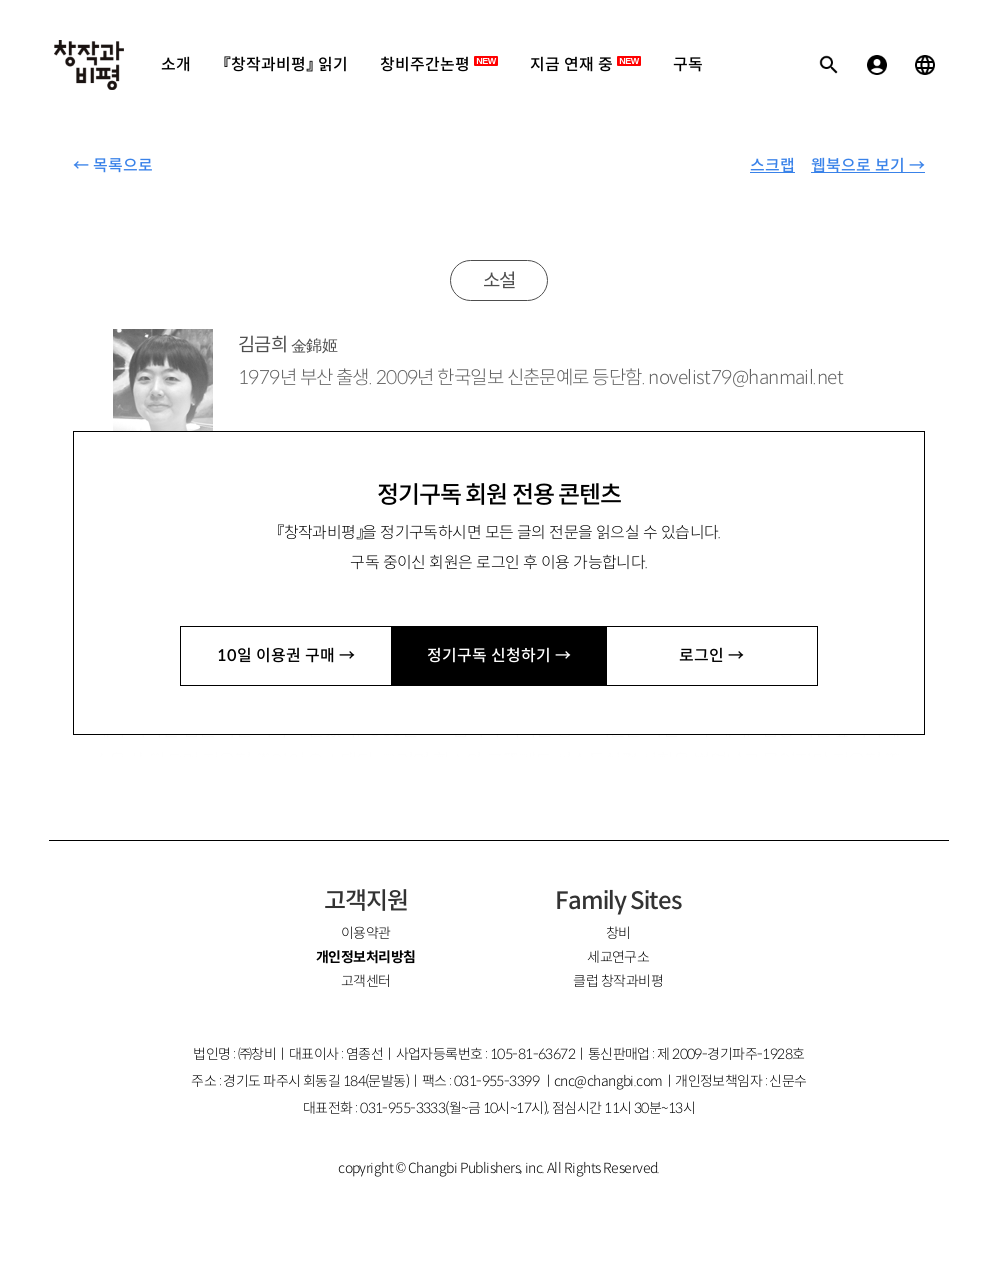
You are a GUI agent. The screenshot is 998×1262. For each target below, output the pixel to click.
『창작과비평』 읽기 (285, 64)
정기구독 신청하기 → (499, 655)
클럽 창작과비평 (618, 981)
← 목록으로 (113, 165)
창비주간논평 (439, 64)
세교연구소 (618, 957)
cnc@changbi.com (608, 1081)
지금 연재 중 (585, 64)
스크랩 (772, 165)
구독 (688, 64)
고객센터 (366, 981)
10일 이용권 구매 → (286, 655)
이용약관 (366, 933)
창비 (618, 933)
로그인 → (711, 655)
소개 (176, 64)
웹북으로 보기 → (868, 165)
